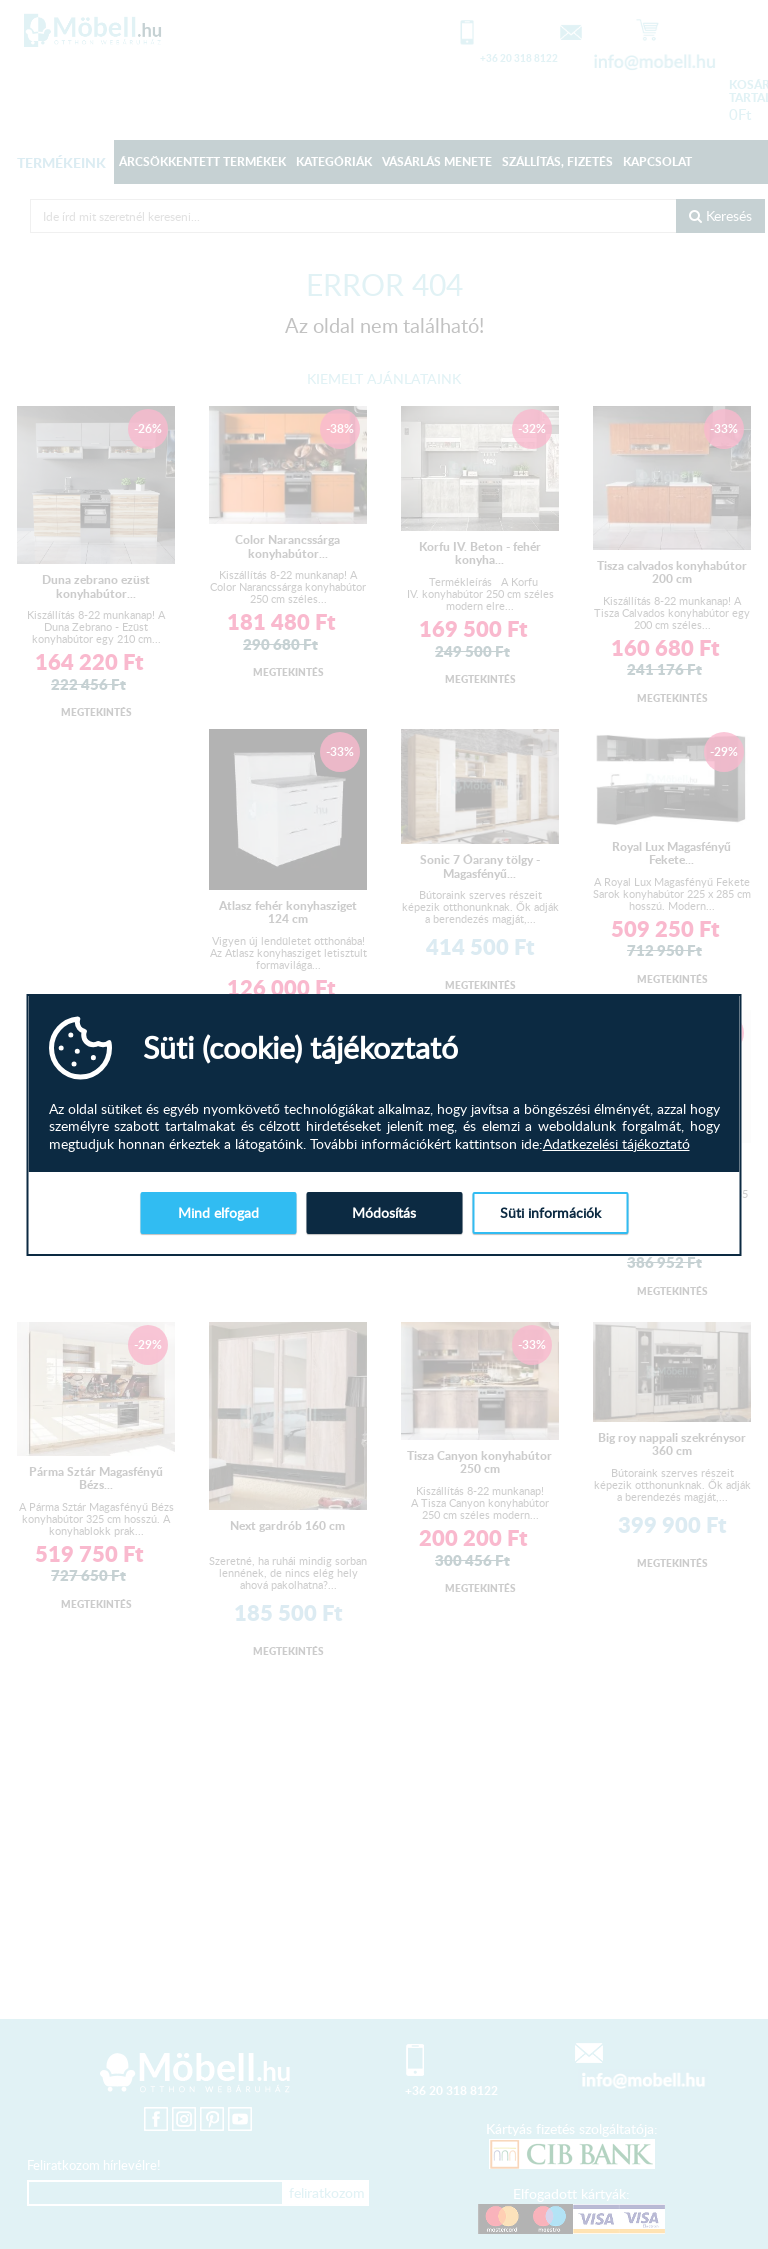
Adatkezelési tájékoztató (616, 1144)
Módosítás (384, 1212)
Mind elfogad (218, 1212)
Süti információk (550, 1212)
